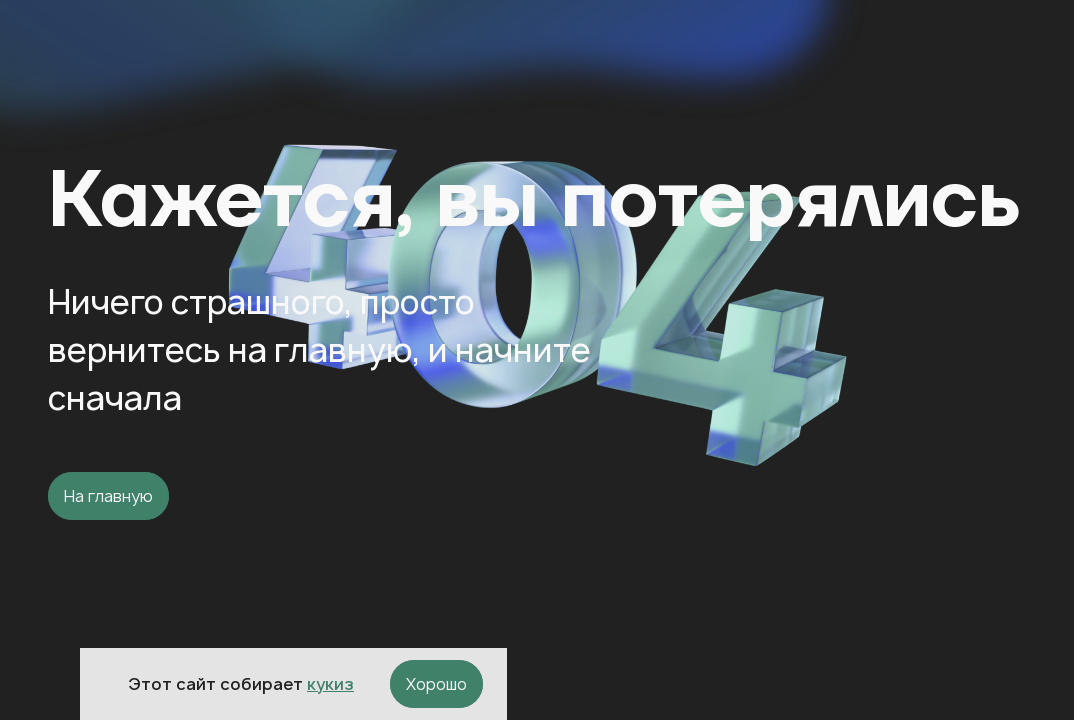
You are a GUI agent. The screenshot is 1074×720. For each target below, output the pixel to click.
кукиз (330, 684)
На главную (108, 496)
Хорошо (436, 684)
